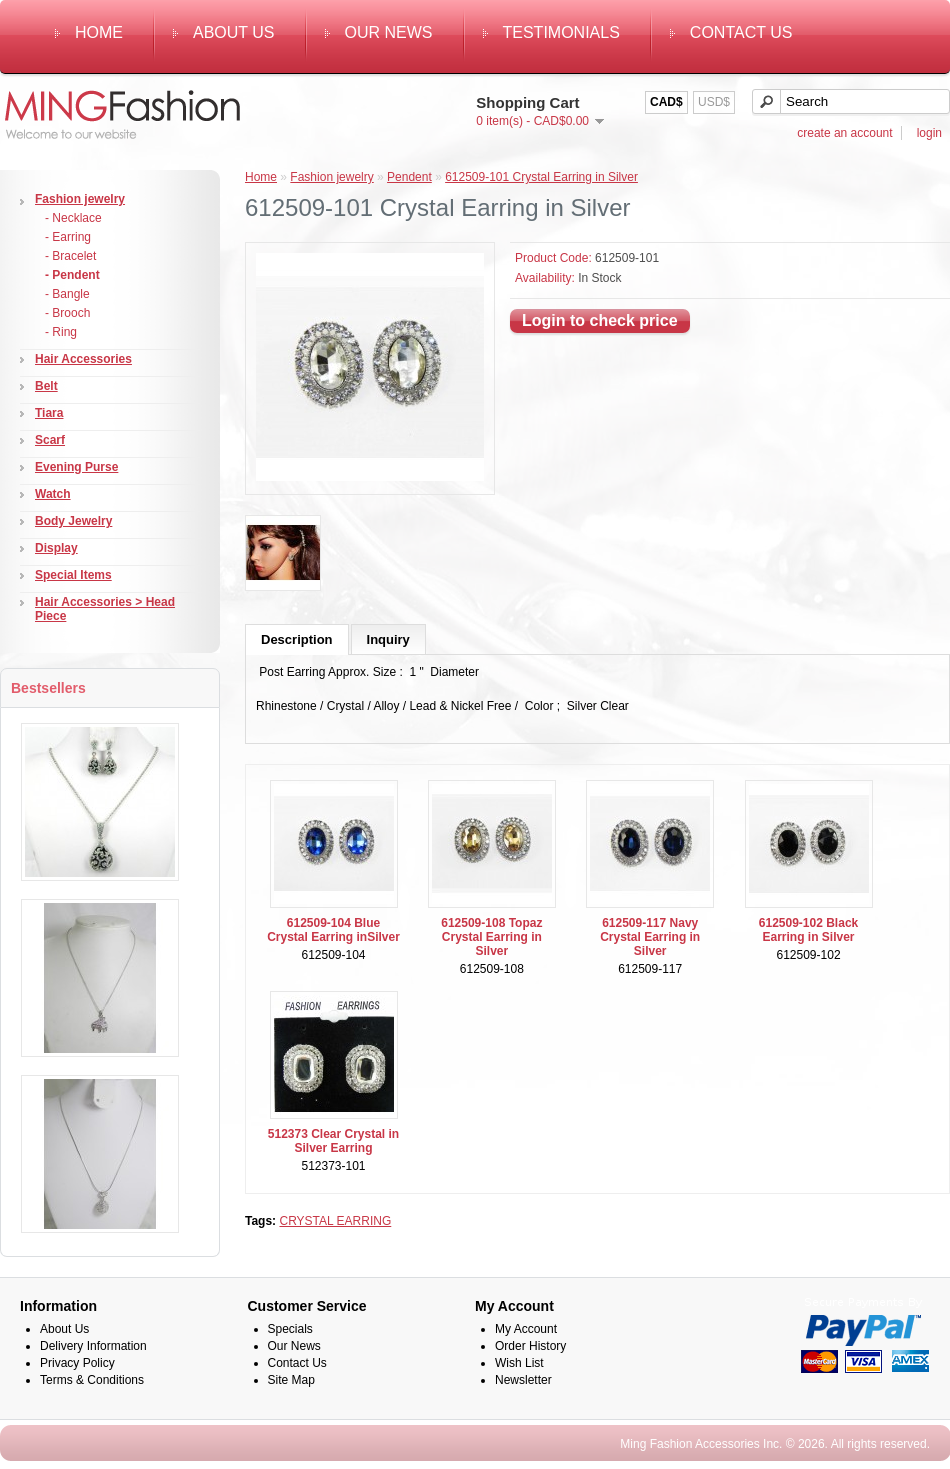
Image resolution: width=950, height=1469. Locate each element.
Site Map (291, 1380)
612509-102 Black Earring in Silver (808, 930)
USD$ (714, 102)
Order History (530, 1346)
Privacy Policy (77, 1363)
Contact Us (741, 32)
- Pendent (72, 275)
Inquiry (388, 639)
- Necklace (73, 218)
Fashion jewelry (80, 199)
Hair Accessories (83, 359)
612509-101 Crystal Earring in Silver (541, 177)
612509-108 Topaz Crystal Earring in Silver (491, 937)
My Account (526, 1329)
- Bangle (67, 294)
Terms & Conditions (92, 1380)
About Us (234, 32)
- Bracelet (70, 256)
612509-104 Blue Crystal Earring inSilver (333, 930)
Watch (53, 494)
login (929, 133)
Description (297, 639)
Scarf (50, 440)
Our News (389, 32)
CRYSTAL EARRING (335, 1221)
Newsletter (523, 1380)
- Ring (61, 332)
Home (99, 32)
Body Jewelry (73, 521)
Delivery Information (93, 1346)
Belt (46, 386)
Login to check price (600, 320)
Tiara (49, 413)
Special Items (73, 575)
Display (56, 548)
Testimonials (561, 32)
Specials (290, 1329)
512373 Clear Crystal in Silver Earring (333, 1141)
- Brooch (67, 313)
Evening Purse (76, 467)
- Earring (68, 237)
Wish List (519, 1363)
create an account (844, 133)
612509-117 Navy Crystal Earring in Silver (650, 937)
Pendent (409, 177)
